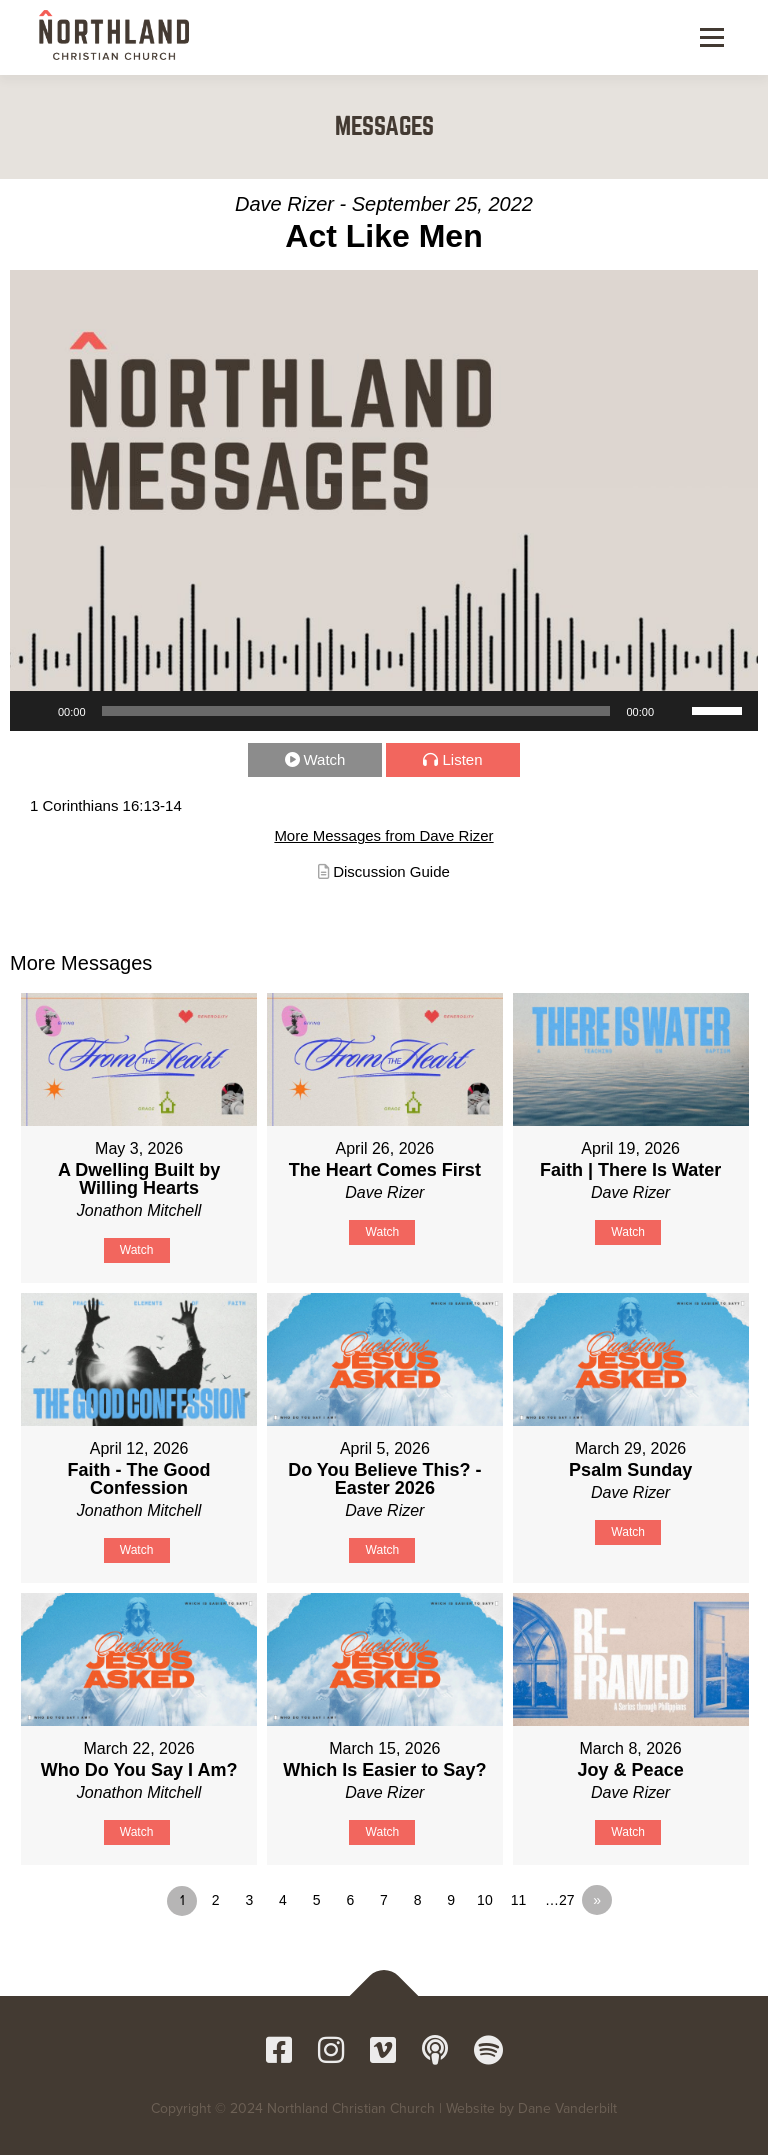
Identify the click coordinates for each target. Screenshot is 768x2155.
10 (485, 1900)
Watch (325, 759)
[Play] (36, 711)
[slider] (356, 711)
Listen (462, 759)
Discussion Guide (391, 871)
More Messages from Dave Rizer (383, 835)
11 (519, 1900)
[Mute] (676, 711)
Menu (710, 37)
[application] (384, 711)
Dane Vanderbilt (567, 2108)
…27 (560, 1900)
